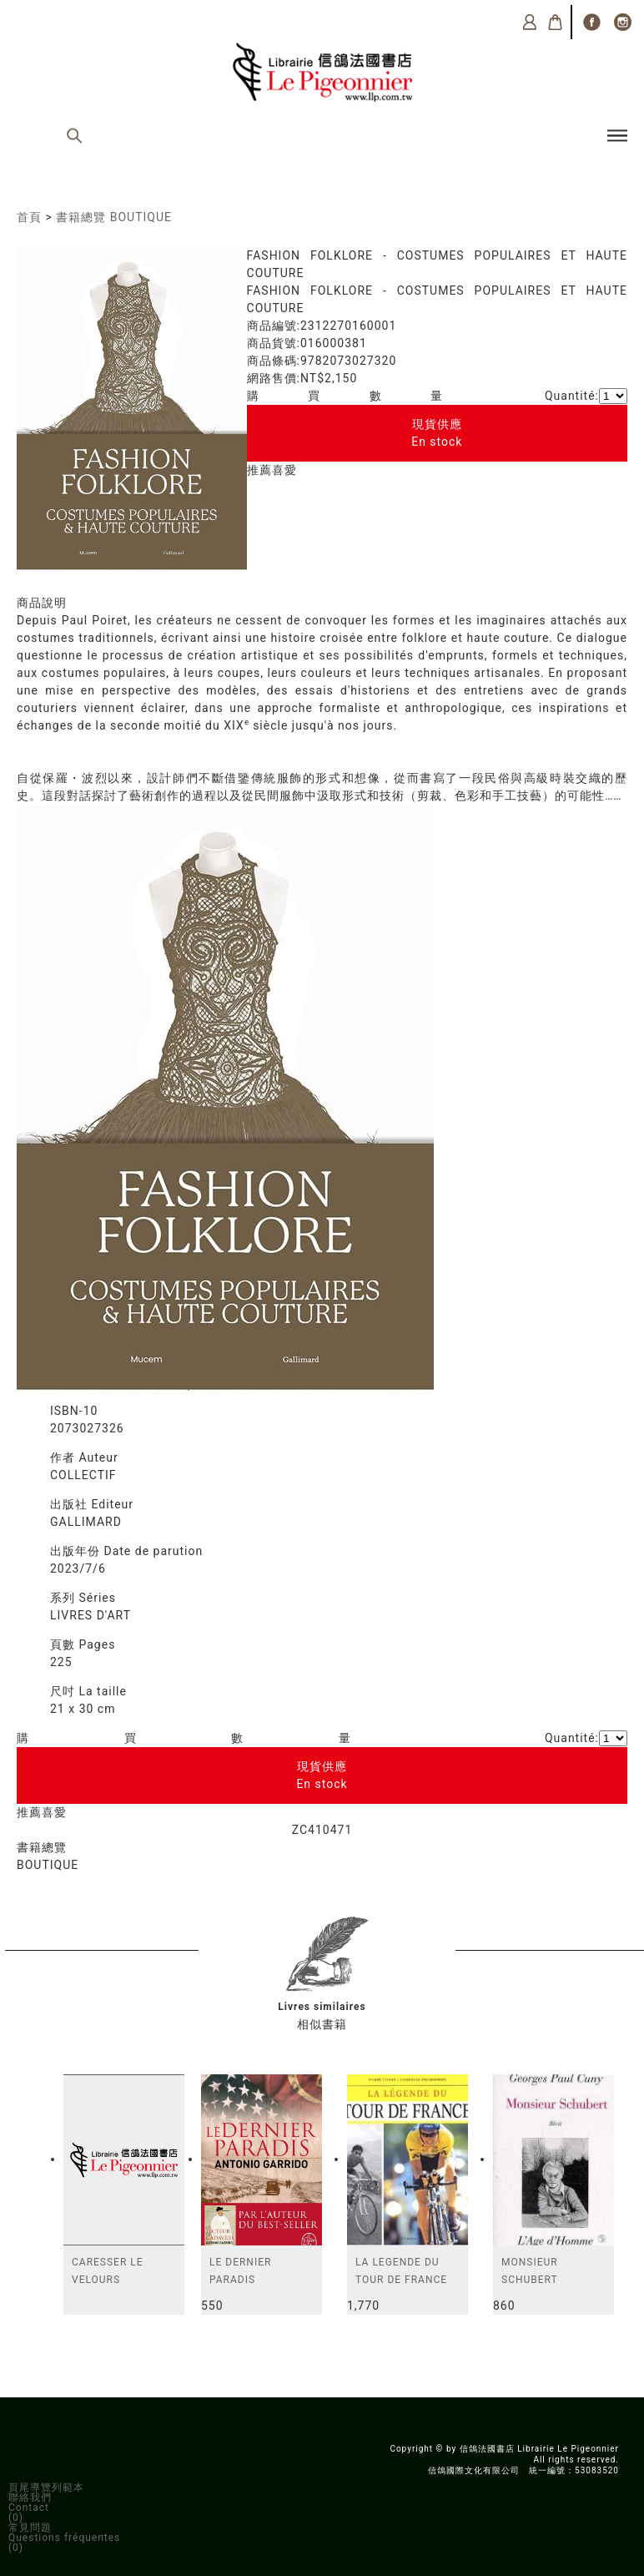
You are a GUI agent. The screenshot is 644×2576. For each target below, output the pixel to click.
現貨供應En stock (436, 432)
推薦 (259, 470)
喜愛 (284, 470)
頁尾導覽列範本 (46, 2487)
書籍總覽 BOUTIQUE (114, 217)
